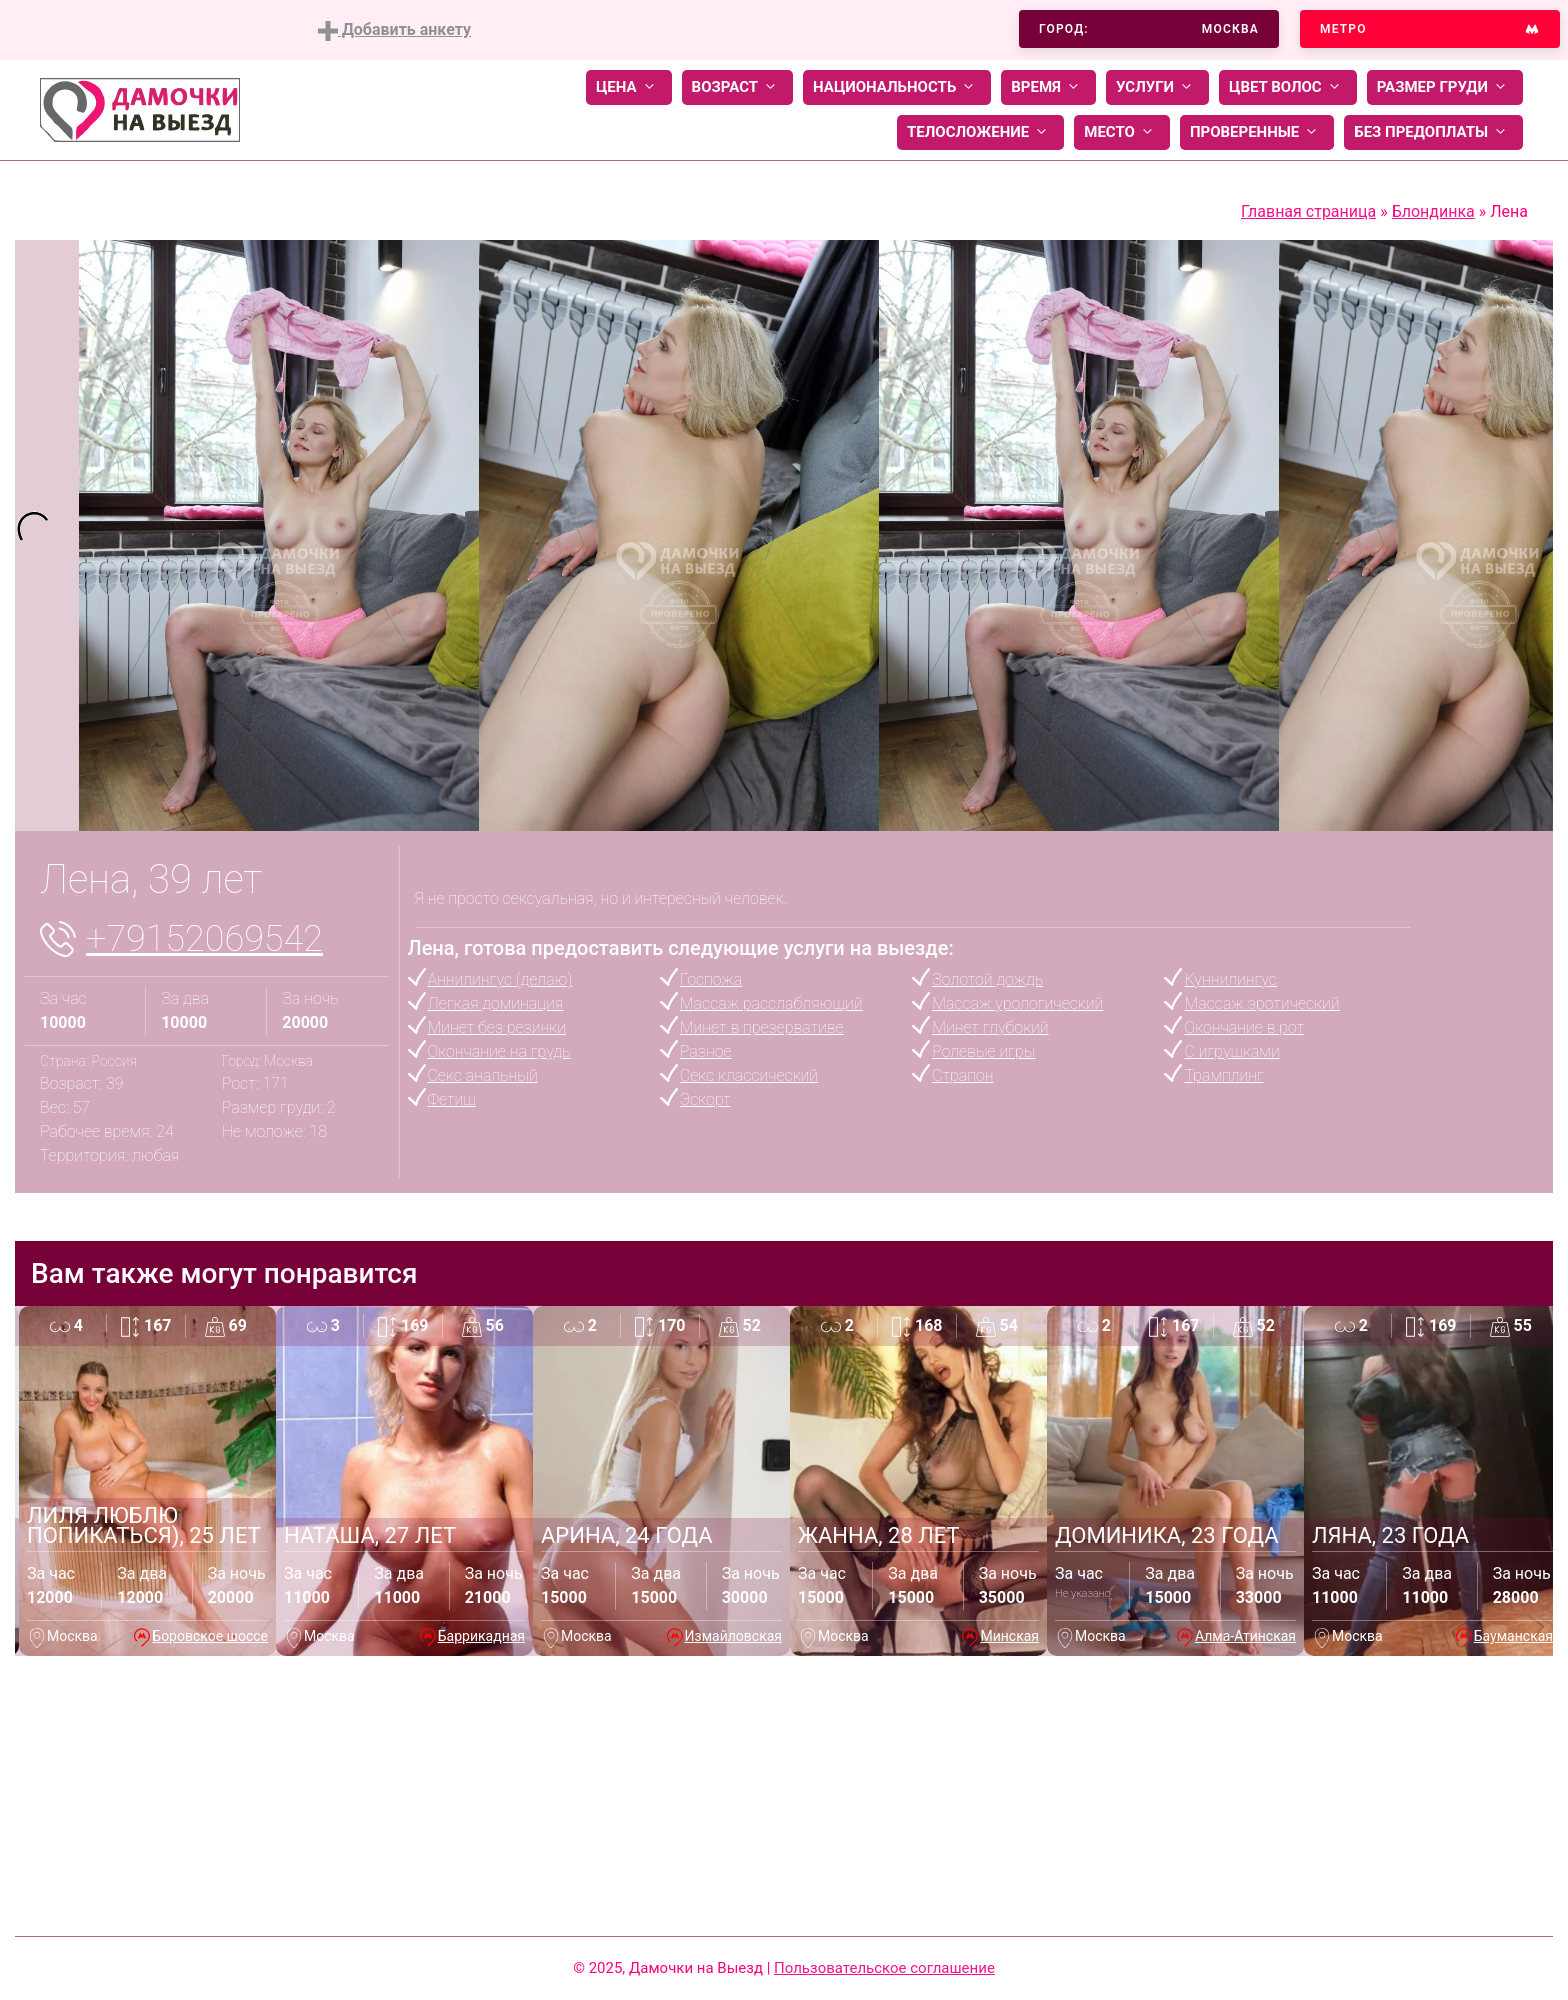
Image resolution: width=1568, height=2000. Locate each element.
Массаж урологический (1017, 1003)
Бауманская (1513, 1636)
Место (1122, 132)
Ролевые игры (983, 1051)
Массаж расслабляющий (771, 1003)
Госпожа (711, 979)
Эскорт (705, 1099)
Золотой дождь (987, 979)
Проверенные (1257, 132)
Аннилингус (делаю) (500, 979)
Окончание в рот (1244, 1027)
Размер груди (1445, 87)
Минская (1009, 1636)
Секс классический (749, 1075)
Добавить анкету (394, 30)
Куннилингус (1230, 979)
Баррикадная (481, 1636)
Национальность (897, 87)
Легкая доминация (496, 1003)
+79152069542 (204, 939)
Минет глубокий (990, 1027)
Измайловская (733, 1636)
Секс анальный (483, 1075)
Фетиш (452, 1099)
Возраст (737, 87)
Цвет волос (1288, 87)
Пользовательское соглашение (884, 1968)
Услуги (1157, 87)
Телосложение (980, 132)
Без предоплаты (1433, 132)
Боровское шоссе (210, 1636)
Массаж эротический (1261, 1003)
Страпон (962, 1075)
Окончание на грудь (499, 1051)
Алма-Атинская (1245, 1636)
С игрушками (1231, 1051)
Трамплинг (1223, 1075)
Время (1048, 87)
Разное (706, 1051)
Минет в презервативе (762, 1027)
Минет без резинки (497, 1027)
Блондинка (1433, 211)
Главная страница (1308, 211)
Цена (629, 87)
